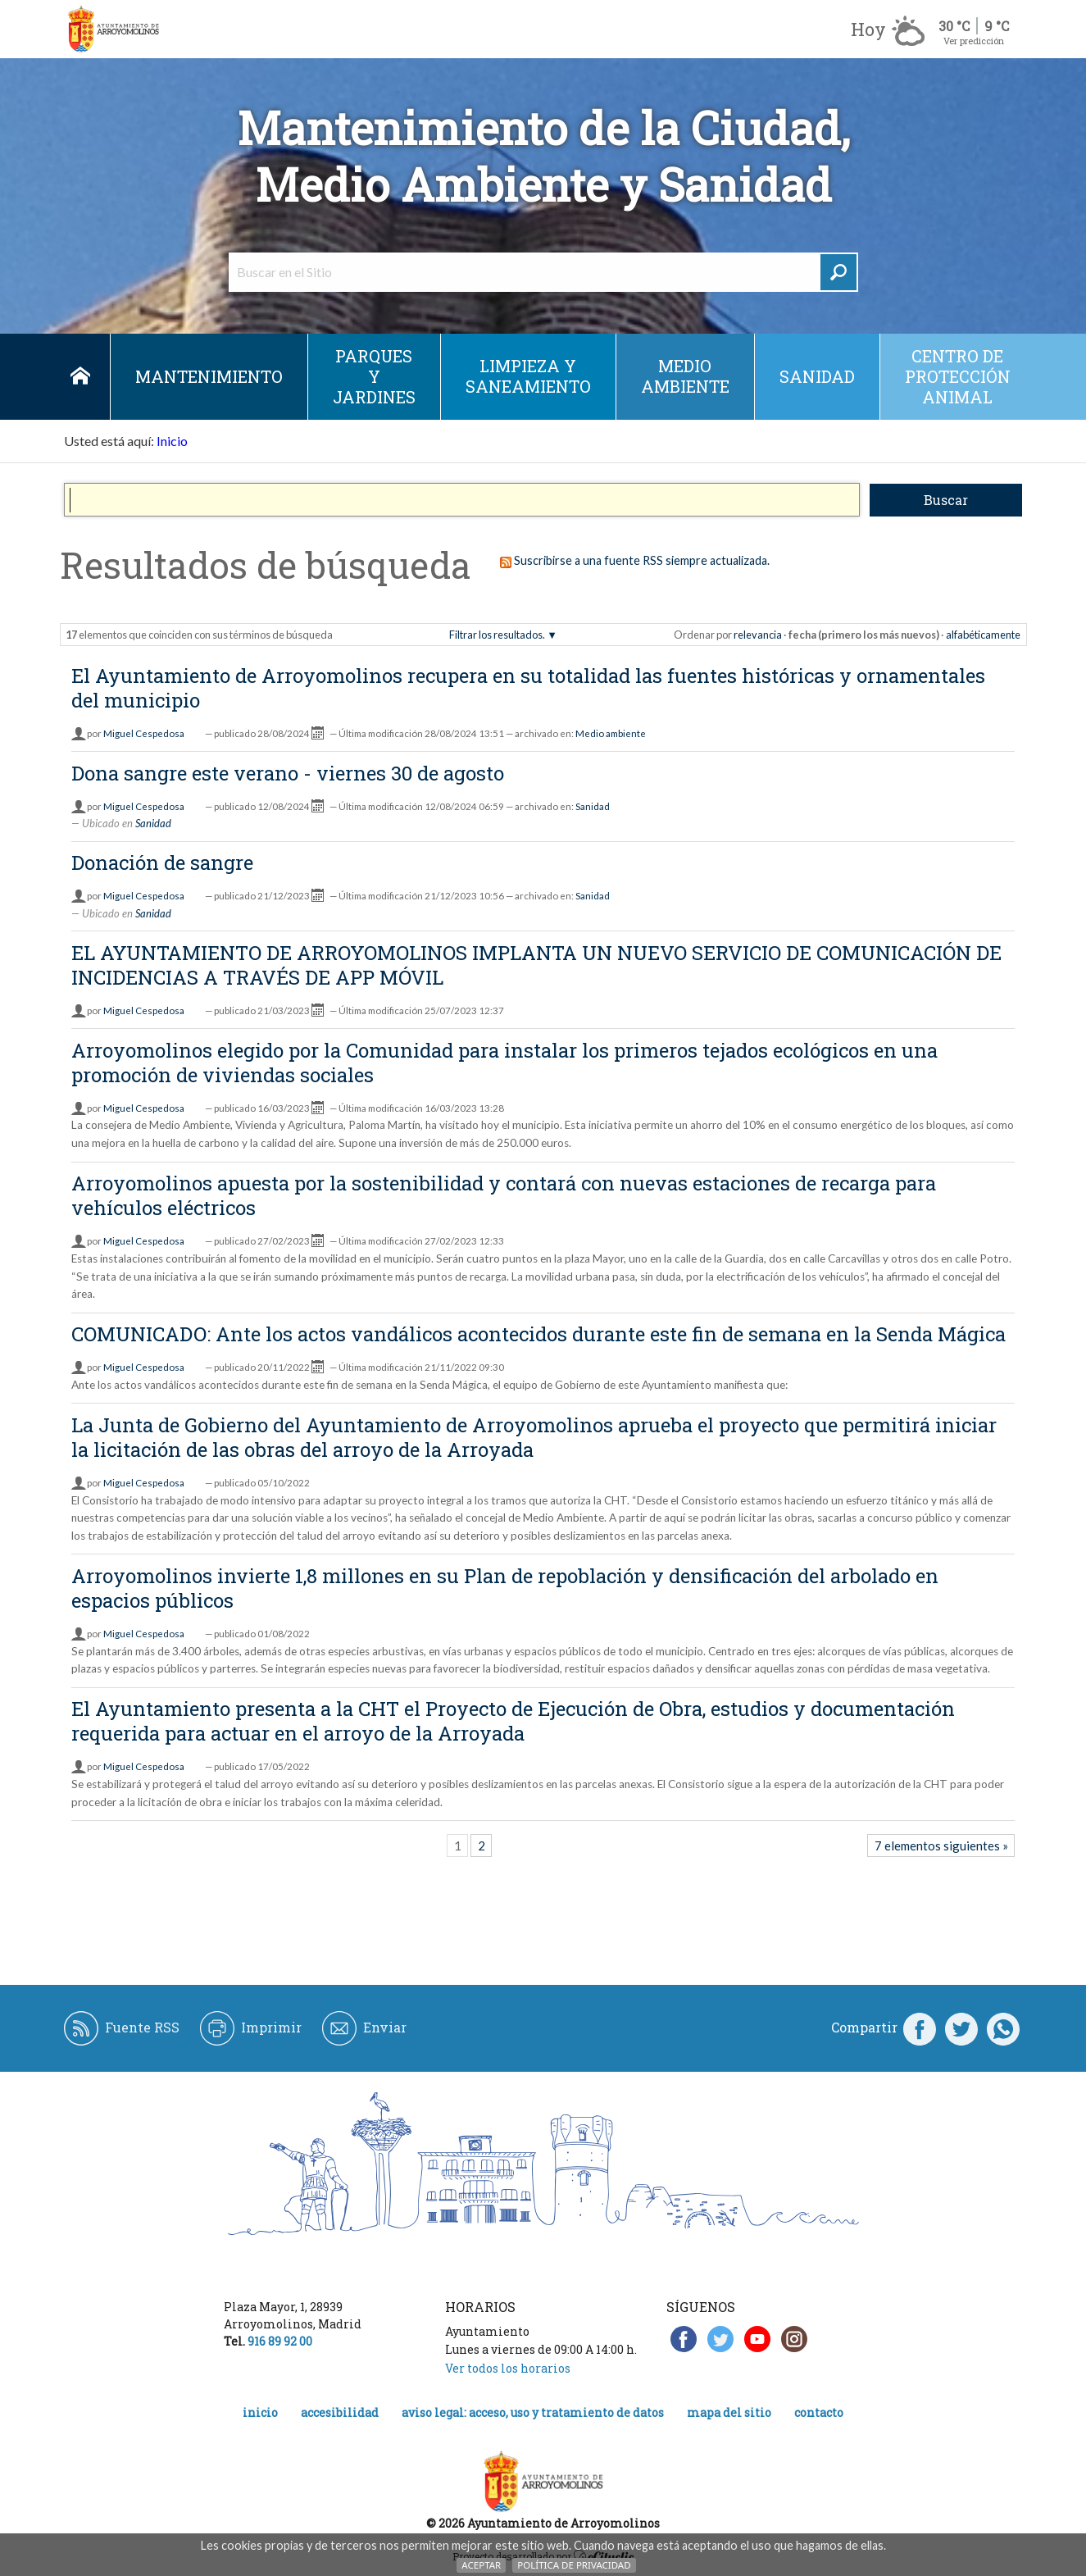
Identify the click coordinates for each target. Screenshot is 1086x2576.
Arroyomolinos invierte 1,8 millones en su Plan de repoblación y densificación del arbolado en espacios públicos (504, 1588)
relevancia (758, 634)
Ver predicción (973, 40)
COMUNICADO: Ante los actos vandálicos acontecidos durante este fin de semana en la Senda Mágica (538, 1334)
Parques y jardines (374, 376)
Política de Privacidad (573, 2565)
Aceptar (481, 2565)
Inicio (81, 377)
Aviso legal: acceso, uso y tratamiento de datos (533, 2412)
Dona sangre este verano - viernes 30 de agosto (287, 773)
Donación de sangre (162, 862)
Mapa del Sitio (729, 2412)
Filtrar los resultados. (497, 634)
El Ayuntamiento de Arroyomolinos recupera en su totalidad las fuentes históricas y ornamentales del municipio (528, 687)
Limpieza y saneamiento (528, 376)
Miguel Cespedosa (143, 733)
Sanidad (817, 376)
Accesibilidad (340, 2412)
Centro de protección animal (958, 376)
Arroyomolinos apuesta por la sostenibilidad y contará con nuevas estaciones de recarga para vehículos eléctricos (503, 1195)
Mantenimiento (209, 376)
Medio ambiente (685, 376)
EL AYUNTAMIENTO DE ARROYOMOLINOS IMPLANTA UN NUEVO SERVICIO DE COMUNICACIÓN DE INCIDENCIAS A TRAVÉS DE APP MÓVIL (536, 965)
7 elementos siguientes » (941, 1845)
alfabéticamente (983, 634)
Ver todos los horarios (507, 2368)
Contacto (818, 2412)
